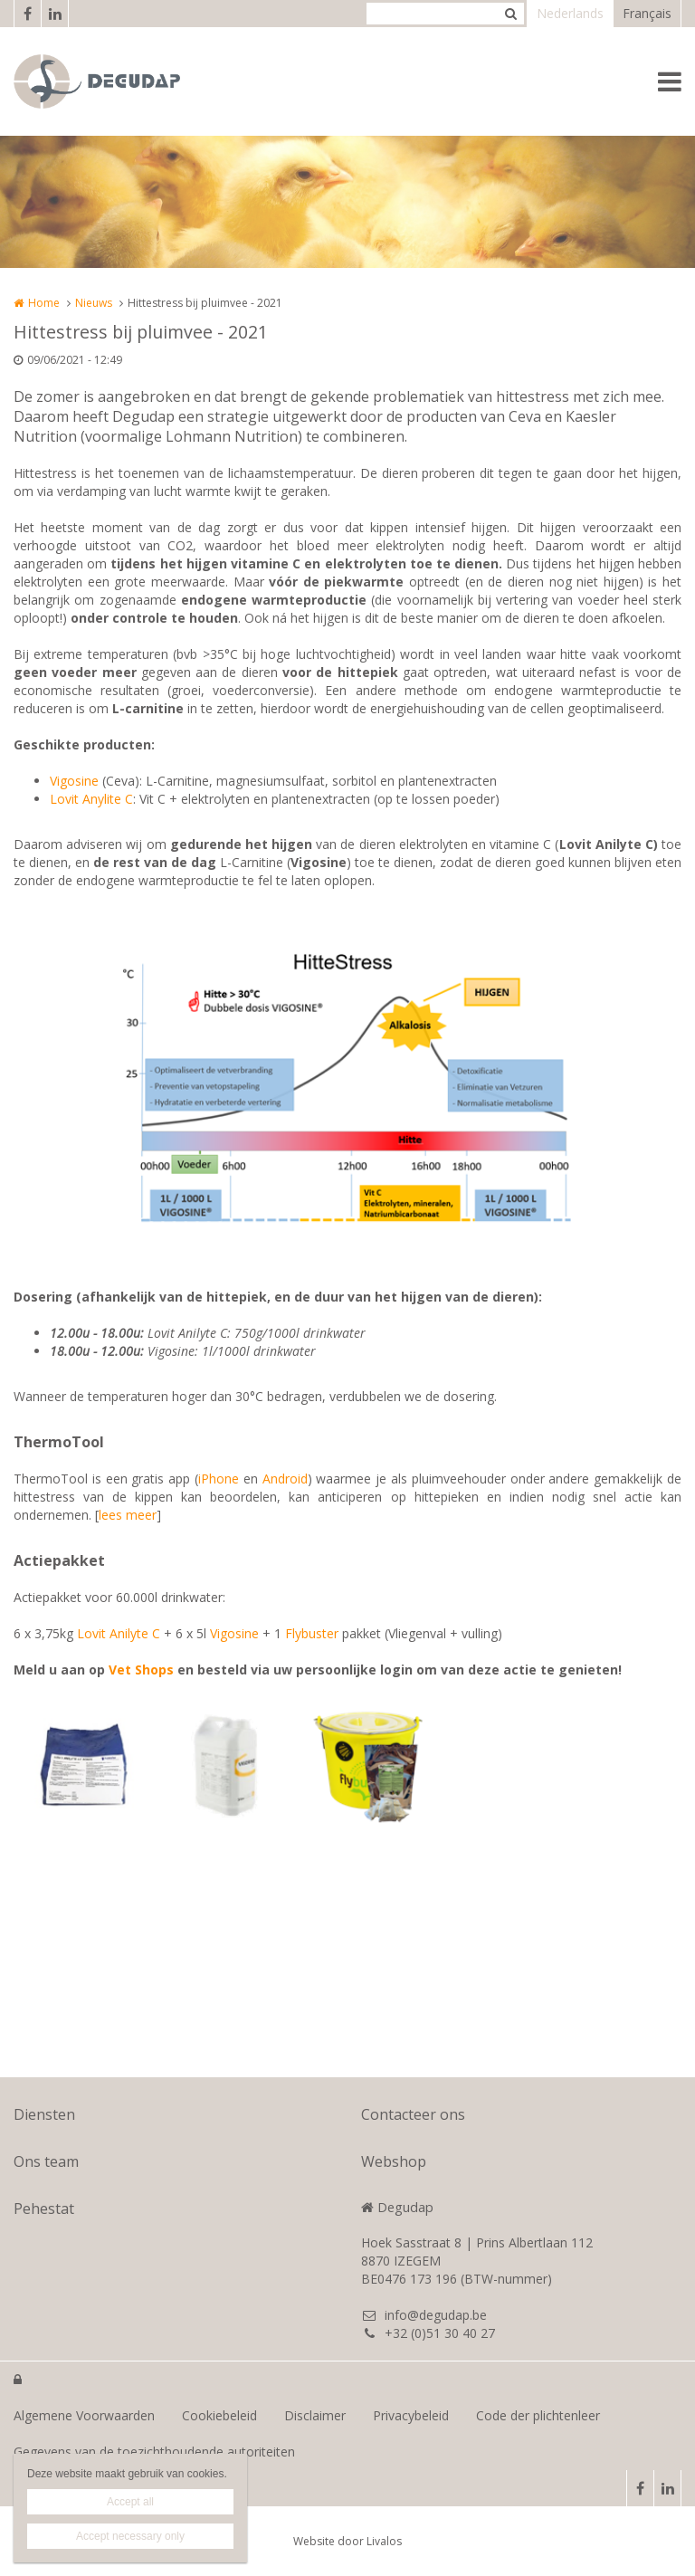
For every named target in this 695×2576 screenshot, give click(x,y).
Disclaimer (315, 2415)
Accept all (130, 2501)
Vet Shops (141, 1669)
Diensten (44, 2114)
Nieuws (93, 302)
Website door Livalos (347, 2541)
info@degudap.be (424, 2314)
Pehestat (44, 2208)
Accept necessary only (130, 2536)
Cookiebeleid (219, 2415)
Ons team (46, 2161)
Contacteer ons (413, 2114)
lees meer (128, 1514)
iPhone (218, 1478)
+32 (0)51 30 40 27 (428, 2333)
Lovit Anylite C (91, 798)
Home (44, 302)
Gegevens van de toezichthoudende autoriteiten (154, 2451)
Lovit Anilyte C (118, 1633)
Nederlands (570, 13)
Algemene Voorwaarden (84, 2415)
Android (285, 1478)
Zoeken (510, 13)
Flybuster (311, 1633)
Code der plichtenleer (538, 2415)
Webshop (393, 2161)
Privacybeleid (411, 2415)
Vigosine (74, 780)
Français (647, 13)
